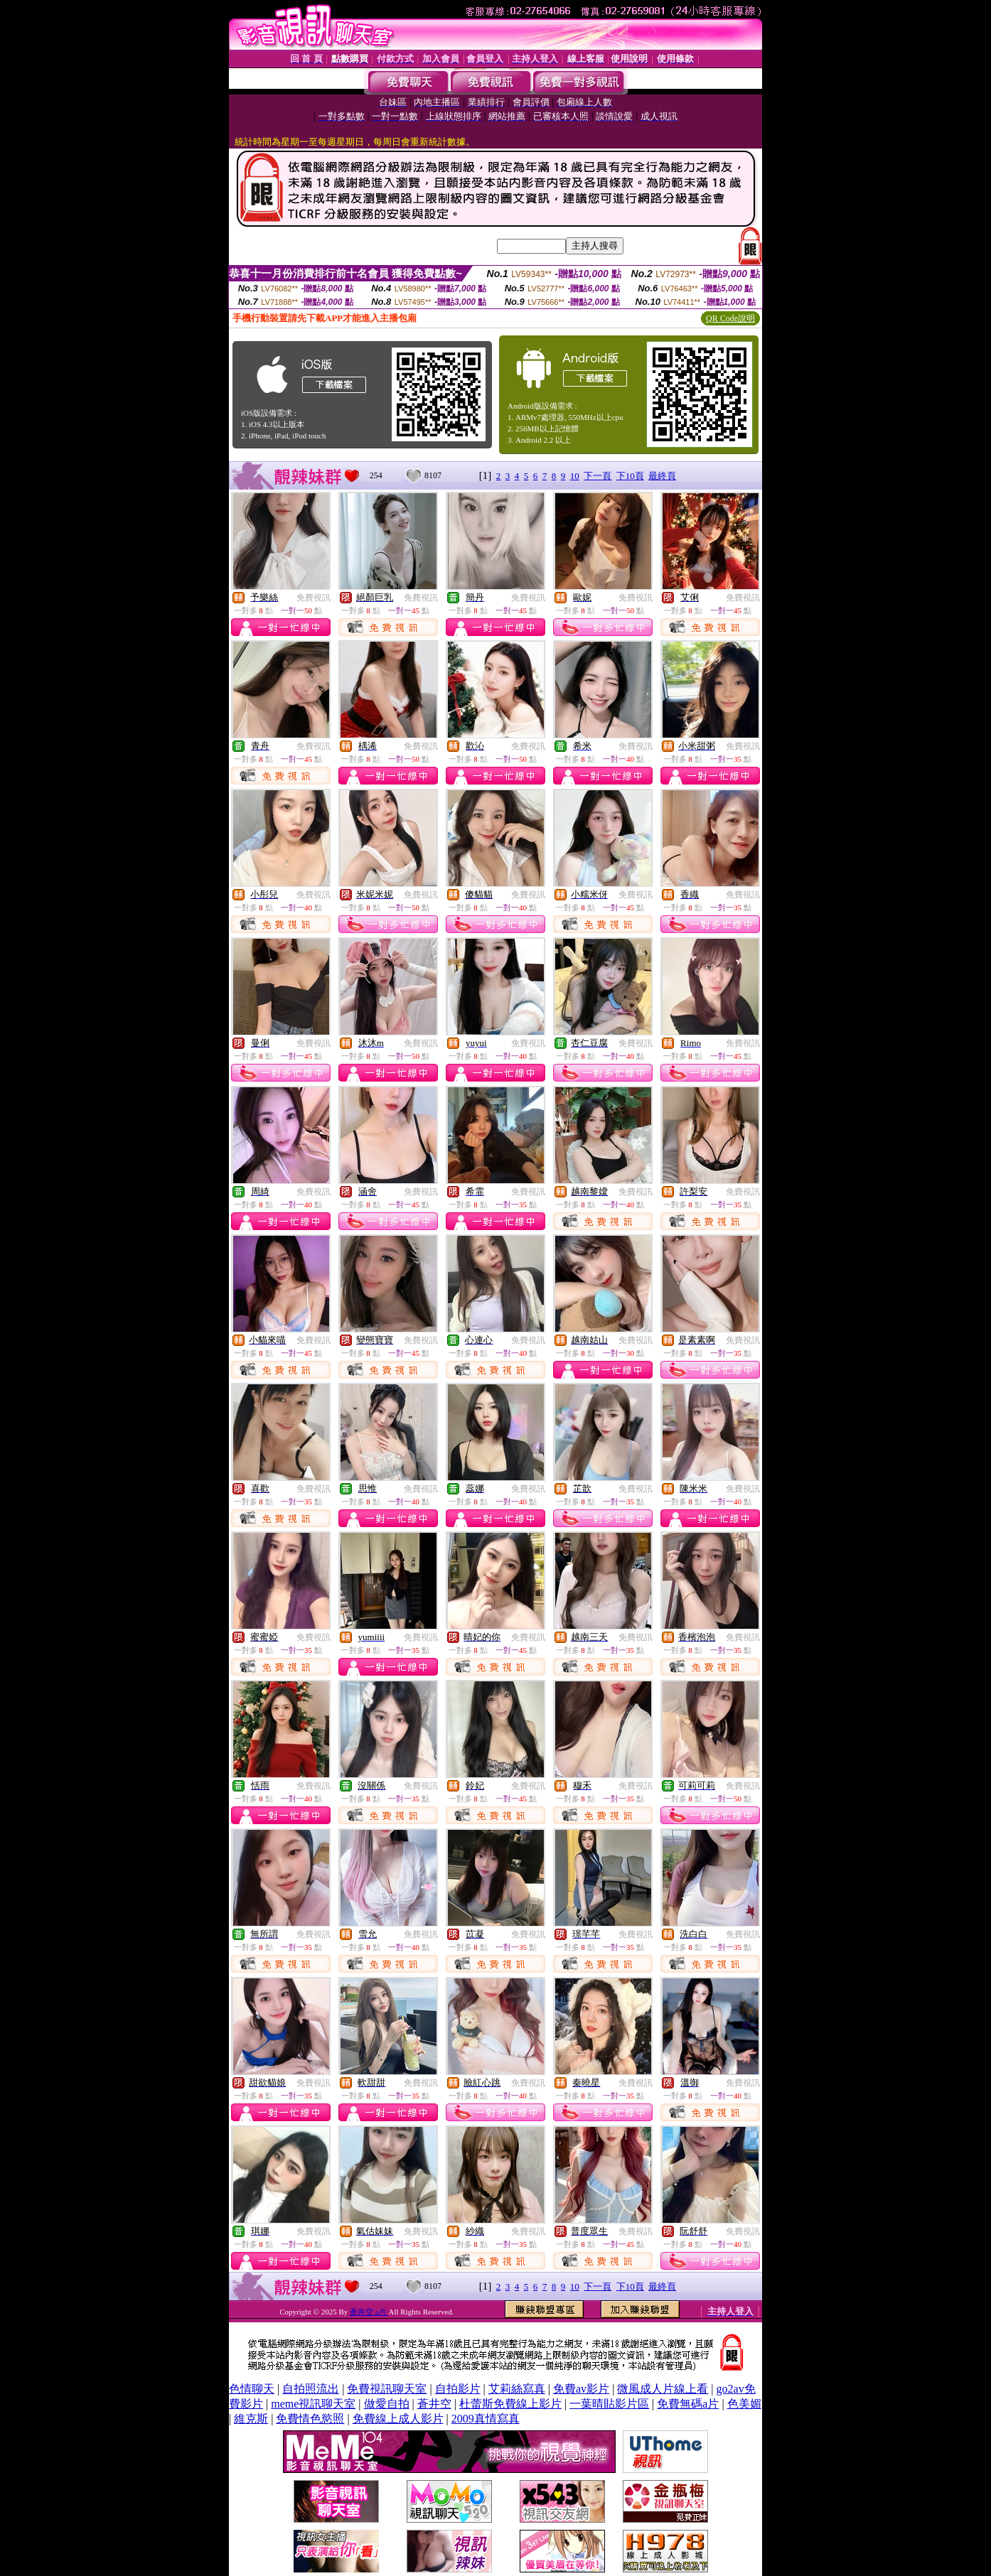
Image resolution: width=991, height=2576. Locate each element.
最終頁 (662, 475)
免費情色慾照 (310, 2419)
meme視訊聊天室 (313, 2404)
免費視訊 (313, 598)
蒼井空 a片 (369, 2311)
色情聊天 (251, 2389)
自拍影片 (458, 2389)
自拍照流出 (310, 2389)
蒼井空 (434, 2404)
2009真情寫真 (485, 2419)
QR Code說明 (730, 318)
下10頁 (630, 475)
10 (574, 475)
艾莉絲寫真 (516, 2389)
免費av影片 (581, 2389)
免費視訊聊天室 (387, 2389)
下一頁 (597, 475)
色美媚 (744, 2404)
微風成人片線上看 (662, 2389)
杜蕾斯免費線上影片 (510, 2404)
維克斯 (251, 2419)
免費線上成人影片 (398, 2419)
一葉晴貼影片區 (609, 2404)
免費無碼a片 (688, 2404)
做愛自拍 (386, 2404)
